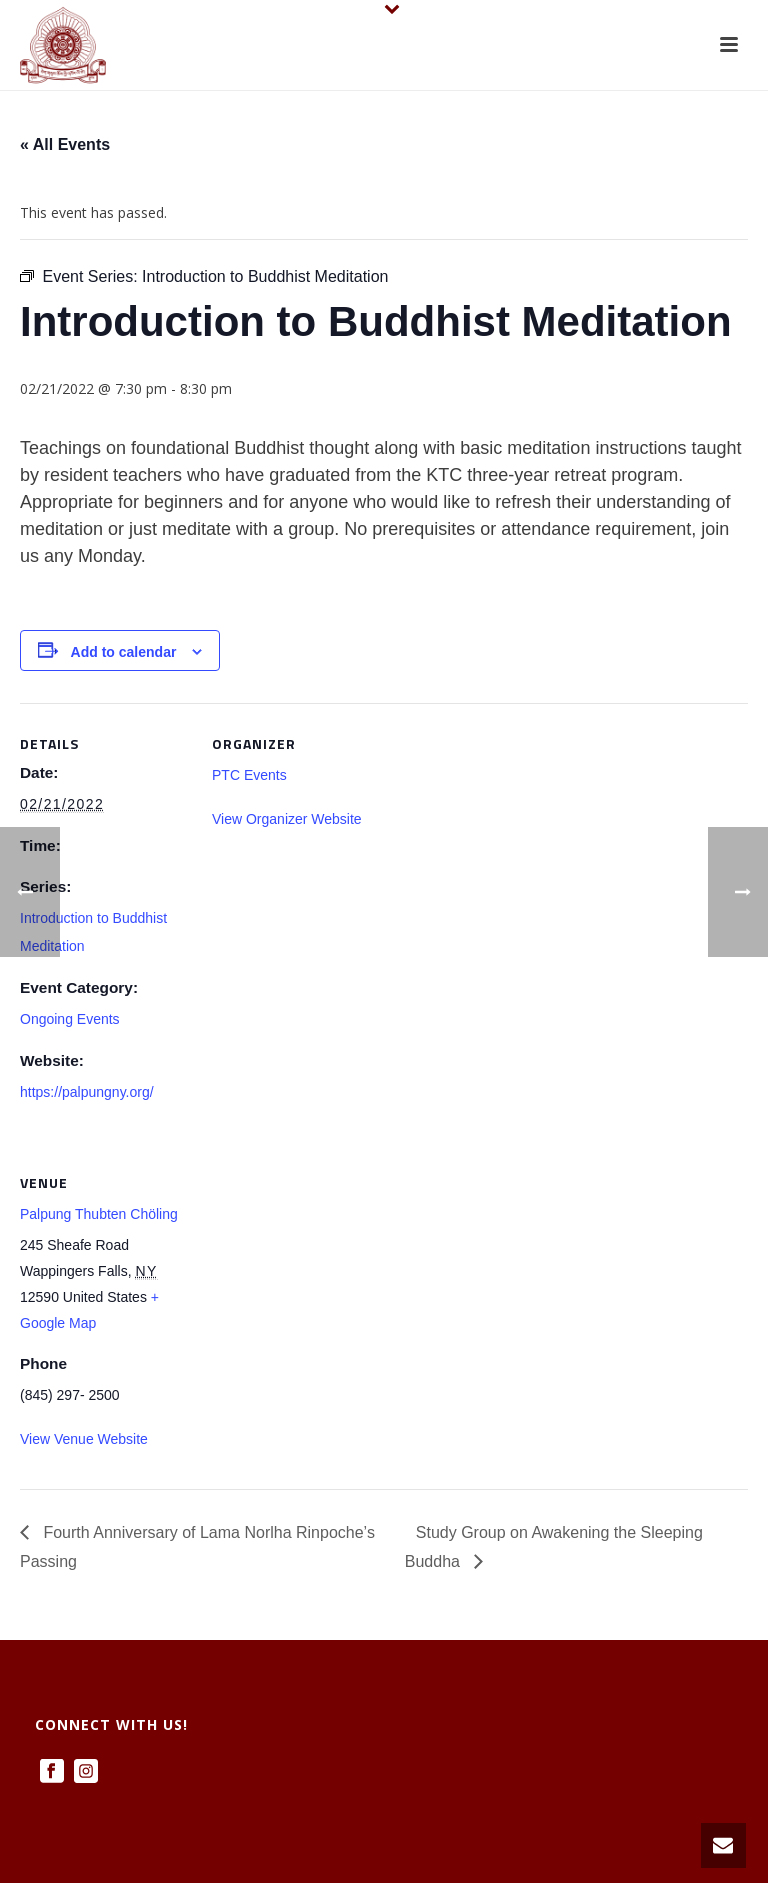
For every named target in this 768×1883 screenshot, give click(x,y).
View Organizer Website (287, 819)
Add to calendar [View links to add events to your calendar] (124, 652)
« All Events (65, 144)
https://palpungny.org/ (87, 1092)
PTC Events (249, 775)
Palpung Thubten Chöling (99, 1214)
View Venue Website (84, 1439)
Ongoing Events (70, 1019)
